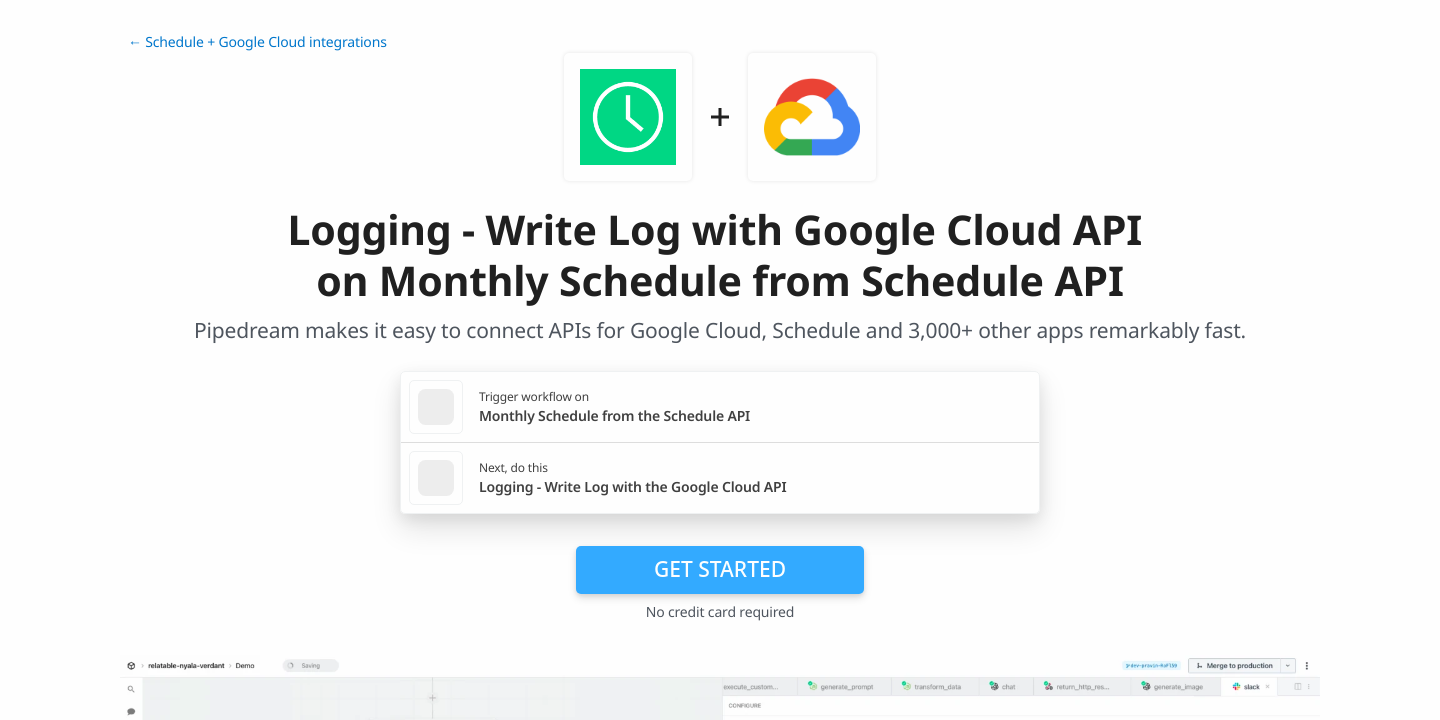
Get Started (720, 569)
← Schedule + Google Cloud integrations (257, 42)
